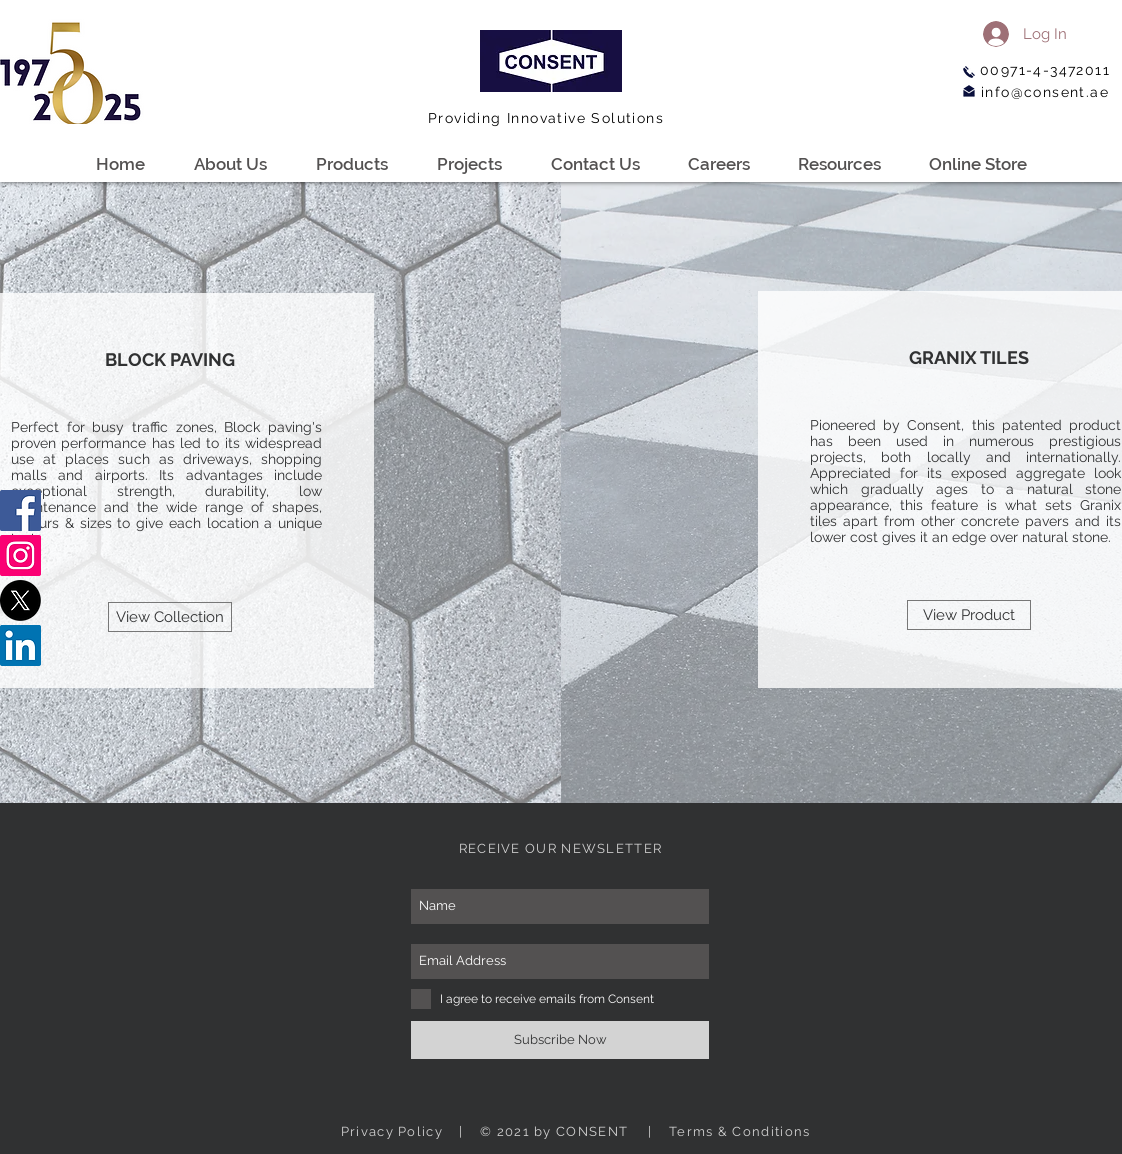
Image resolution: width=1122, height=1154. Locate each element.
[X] (20, 600)
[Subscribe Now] (560, 1040)
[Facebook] (20, 510)
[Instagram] (20, 555)
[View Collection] (170, 617)
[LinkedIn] (20, 645)
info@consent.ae (1045, 92)
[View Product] (969, 615)
